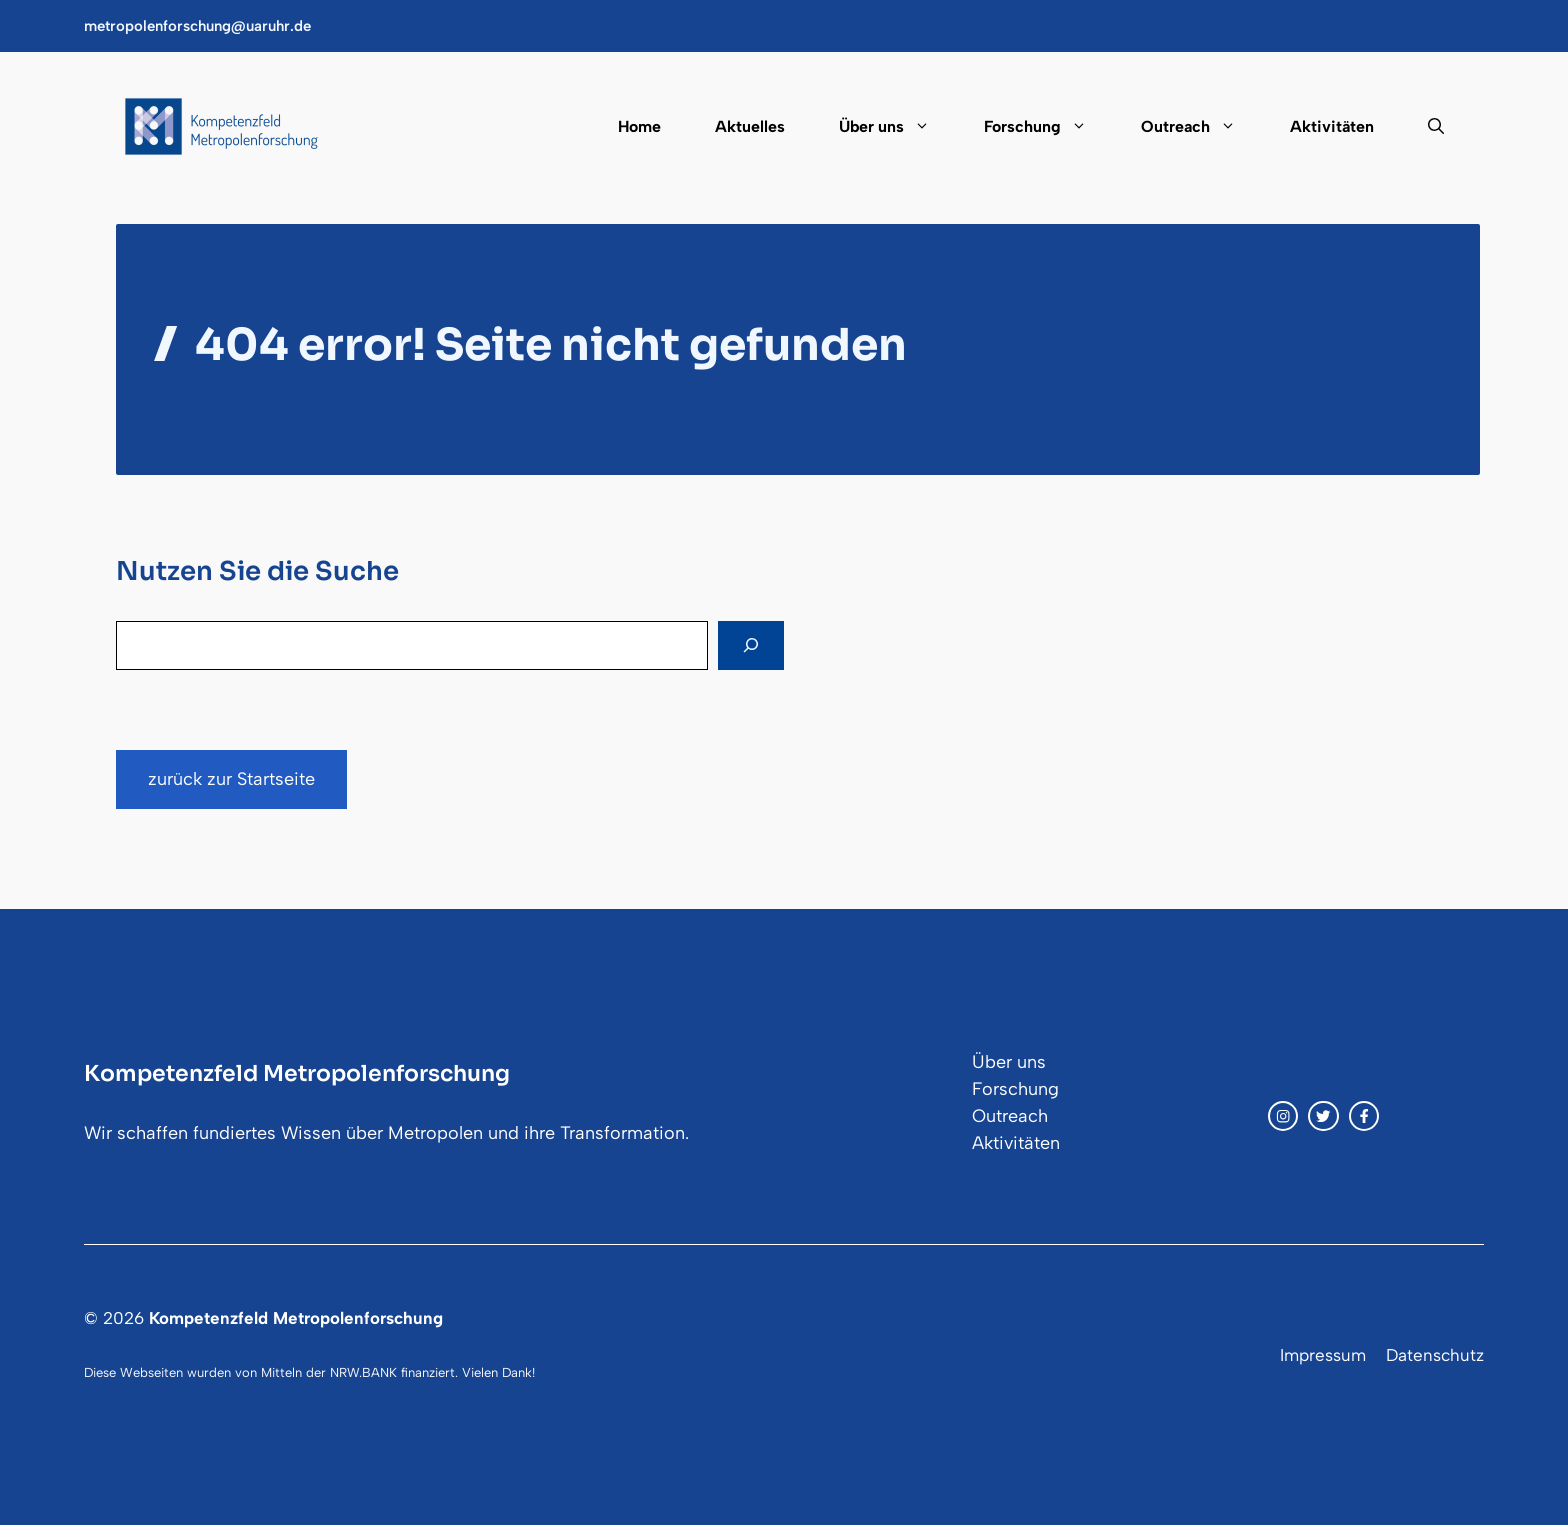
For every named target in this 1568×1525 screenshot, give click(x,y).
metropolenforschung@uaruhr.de (197, 26)
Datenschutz (1435, 1355)
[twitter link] (1323, 1116)
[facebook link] (1364, 1116)
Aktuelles (750, 126)
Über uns (898, 127)
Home (639, 126)
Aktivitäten (1332, 126)
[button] (1422, 127)
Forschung (1049, 127)
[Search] (751, 645)
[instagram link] (1283, 1116)
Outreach (1202, 127)
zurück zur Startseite (231, 779)
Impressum (1323, 1355)
